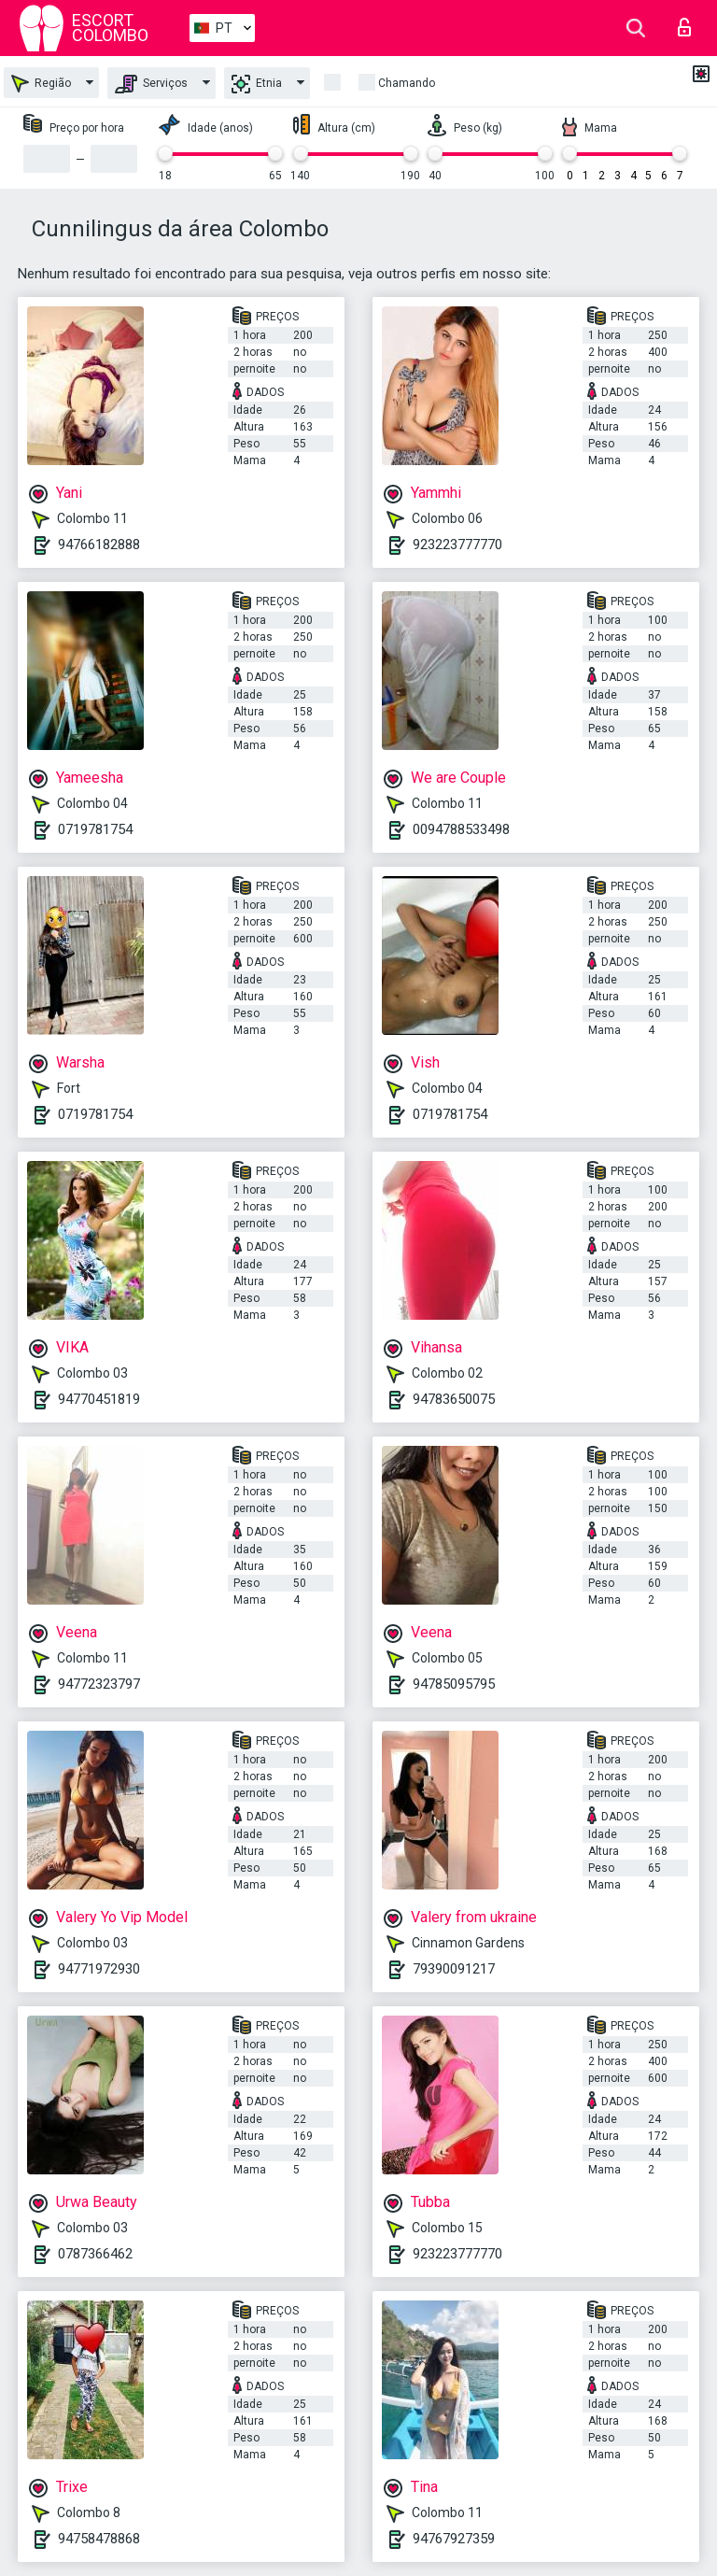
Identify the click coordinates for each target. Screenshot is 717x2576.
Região (41, 83)
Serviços (151, 84)
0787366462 (95, 2253)
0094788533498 (461, 829)
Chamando (406, 83)
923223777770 (457, 544)
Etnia (257, 84)
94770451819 (99, 1399)
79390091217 (454, 1968)
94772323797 (99, 1684)
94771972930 (99, 1968)
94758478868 (99, 2538)
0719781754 (95, 829)
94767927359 (454, 2538)
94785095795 (454, 1684)
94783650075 (454, 1399)
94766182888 (99, 544)
